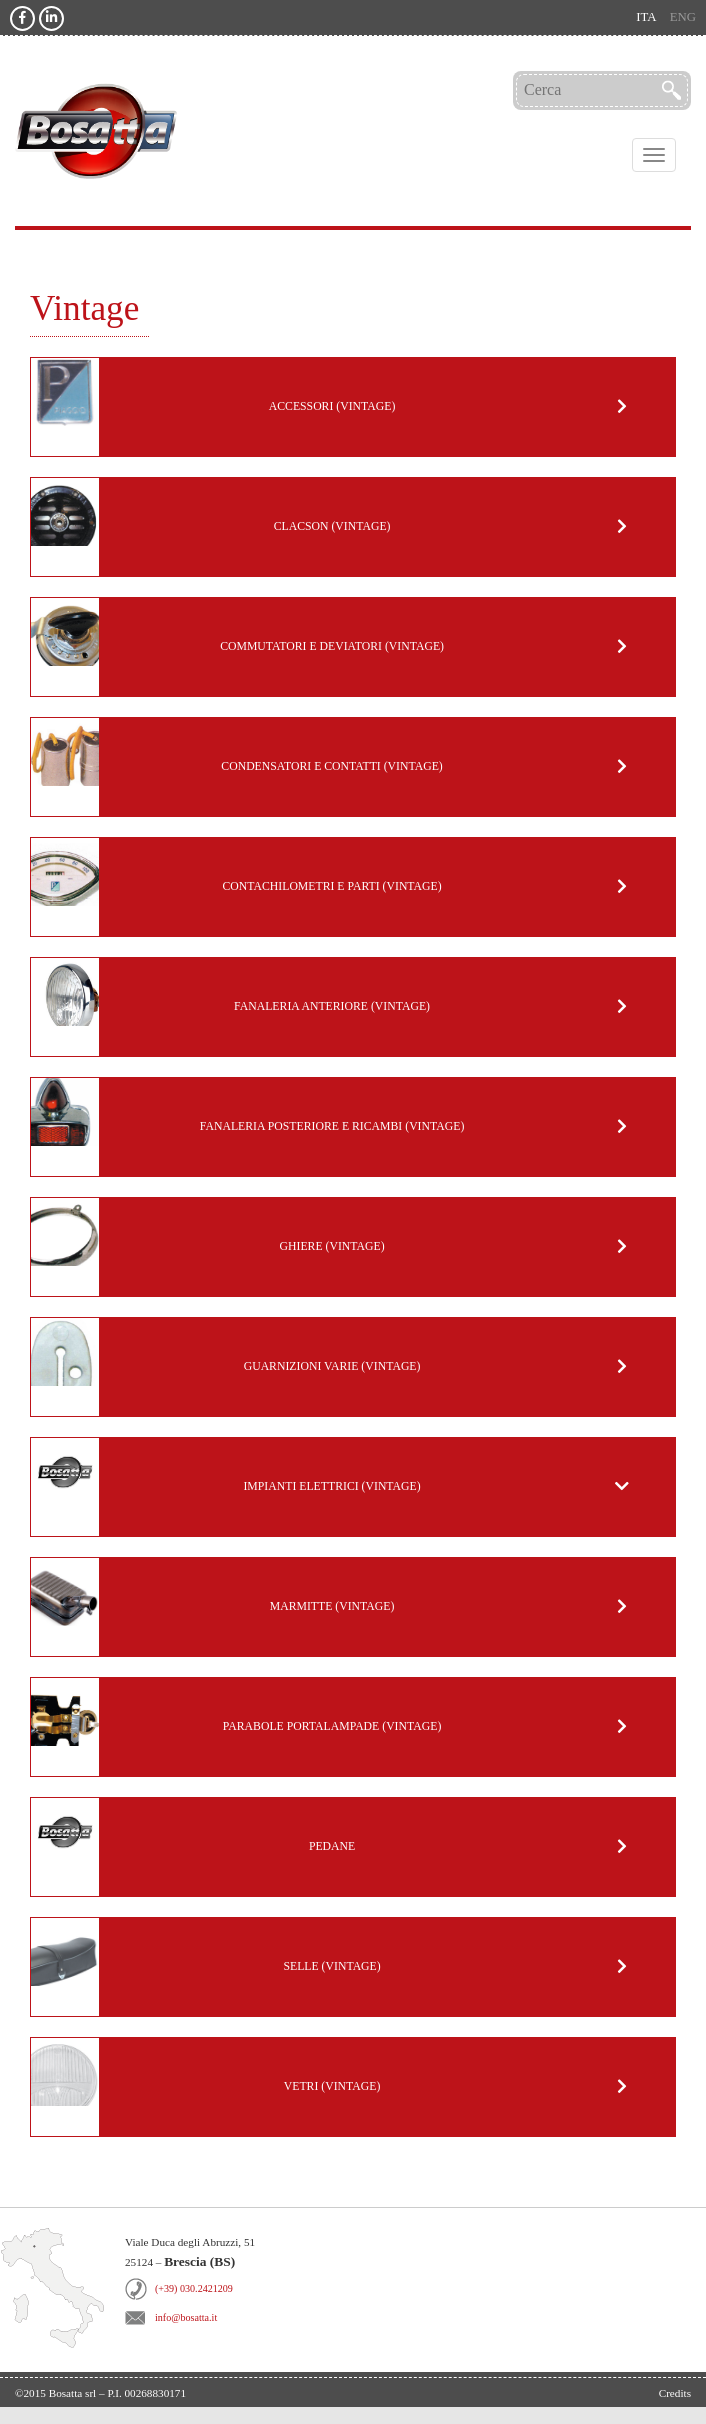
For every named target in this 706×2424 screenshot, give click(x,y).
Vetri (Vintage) (332, 2086)
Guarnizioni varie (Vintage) (332, 1366)
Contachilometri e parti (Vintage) (331, 886)
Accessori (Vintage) (332, 406)
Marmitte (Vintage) (332, 1606)
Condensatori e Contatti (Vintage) (331, 766)
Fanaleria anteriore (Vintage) (332, 1006)
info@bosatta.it (186, 2317)
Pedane (332, 1846)
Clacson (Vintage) (332, 526)
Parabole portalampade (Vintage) (332, 1726)
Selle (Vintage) (331, 1966)
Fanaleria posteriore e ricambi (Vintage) (332, 1126)
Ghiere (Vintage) (332, 1246)
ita (646, 17)
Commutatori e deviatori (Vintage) (332, 646)
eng (683, 17)
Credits (675, 2393)
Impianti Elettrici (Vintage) (331, 1486)
